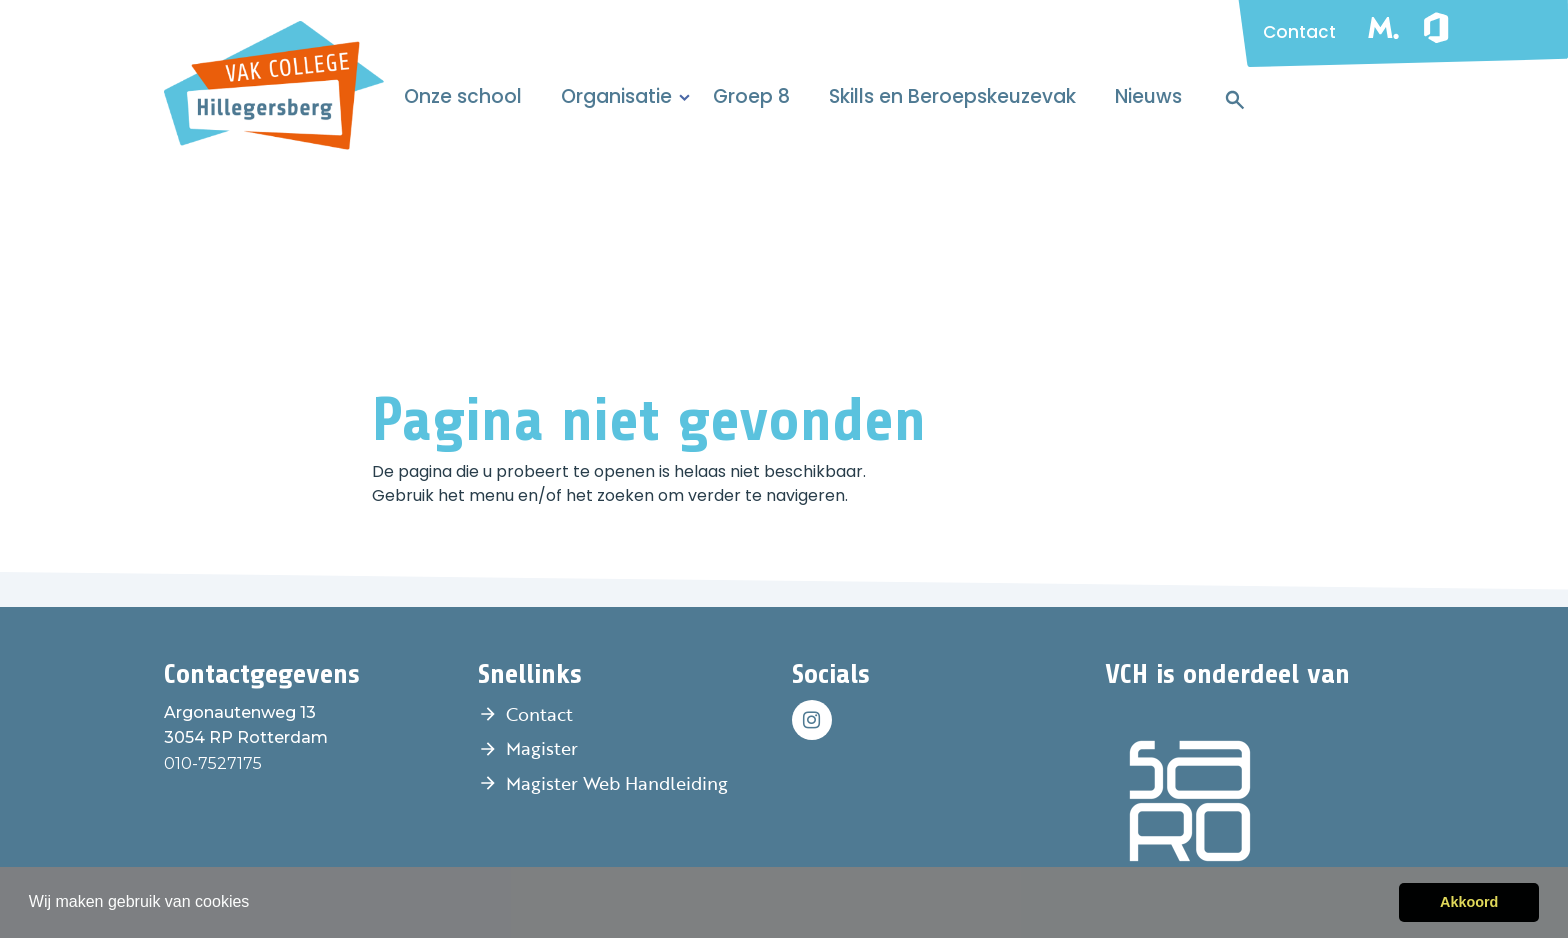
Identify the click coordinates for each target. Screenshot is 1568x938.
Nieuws (1148, 96)
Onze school (463, 96)
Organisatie (616, 96)
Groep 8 (751, 96)
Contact (1299, 32)
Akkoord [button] (1469, 902)
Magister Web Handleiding (617, 783)
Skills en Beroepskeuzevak (952, 96)
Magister (542, 748)
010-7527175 (213, 763)
